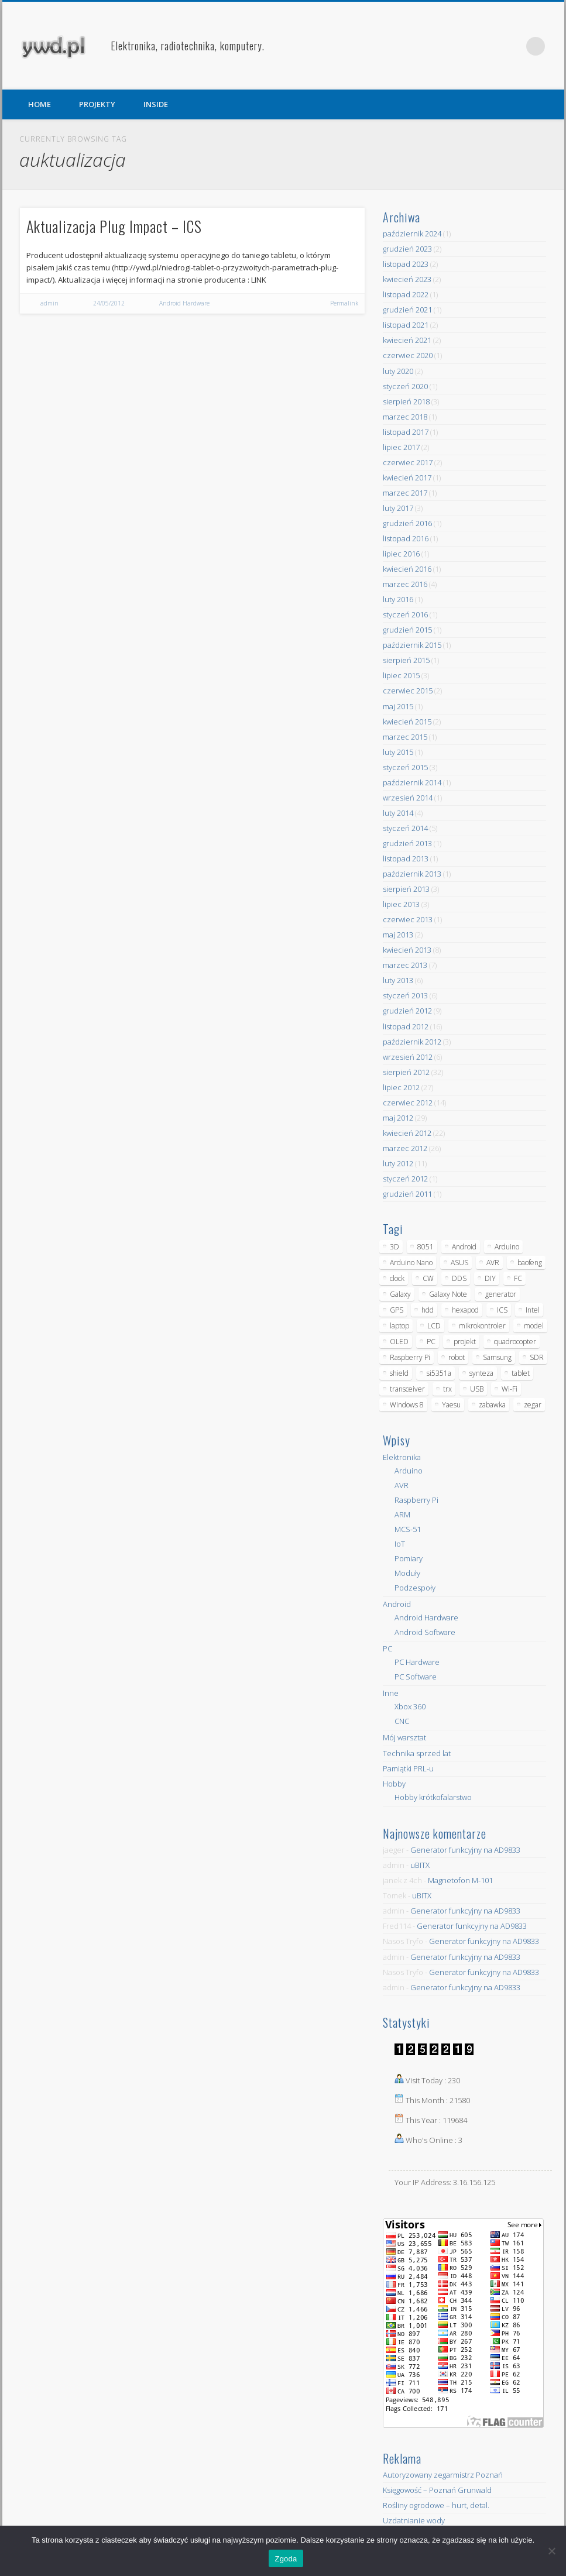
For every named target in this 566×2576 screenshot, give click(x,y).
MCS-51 (408, 1529)
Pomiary (409, 1558)
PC (387, 1648)
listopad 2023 (405, 264)
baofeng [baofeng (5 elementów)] (529, 1263)
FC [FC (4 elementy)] (518, 1278)
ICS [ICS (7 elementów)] (502, 1310)
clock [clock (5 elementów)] (397, 1278)
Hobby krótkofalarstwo (433, 1797)
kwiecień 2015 (407, 721)
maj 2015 (398, 706)
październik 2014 (412, 782)
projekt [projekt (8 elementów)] (465, 1342)
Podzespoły (415, 1587)
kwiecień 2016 (407, 569)
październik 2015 (412, 645)
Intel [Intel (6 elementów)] (533, 1310)
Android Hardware (184, 303)
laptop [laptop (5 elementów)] (399, 1326)
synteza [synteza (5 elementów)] (481, 1373)
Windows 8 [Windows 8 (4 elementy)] (407, 1405)
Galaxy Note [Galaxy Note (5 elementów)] (448, 1294)
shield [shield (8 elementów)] (399, 1373)
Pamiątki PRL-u (408, 1768)
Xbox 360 (410, 1706)
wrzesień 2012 (408, 1057)
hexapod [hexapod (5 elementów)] (465, 1310)
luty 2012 (398, 1163)
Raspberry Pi (416, 1500)
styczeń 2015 (405, 767)
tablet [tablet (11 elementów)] (521, 1373)
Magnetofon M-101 (460, 1880)
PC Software (416, 1676)
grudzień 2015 (407, 629)
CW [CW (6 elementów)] (428, 1278)
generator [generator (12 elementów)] (500, 1294)
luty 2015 (398, 752)
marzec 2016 (405, 584)
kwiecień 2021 (407, 340)
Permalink (344, 303)
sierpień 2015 (406, 660)
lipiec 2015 (401, 675)
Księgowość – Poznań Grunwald (437, 2490)
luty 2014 (398, 813)
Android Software (425, 1632)
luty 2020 (398, 371)
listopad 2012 (405, 1026)
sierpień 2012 (406, 1072)
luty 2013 (398, 980)
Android (397, 1604)
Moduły (407, 1573)
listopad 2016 (405, 538)
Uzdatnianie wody (414, 2520)
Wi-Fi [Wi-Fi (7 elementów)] (509, 1389)
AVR (402, 1485)
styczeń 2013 (405, 995)
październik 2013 (412, 873)
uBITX (420, 1865)
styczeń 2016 (405, 614)
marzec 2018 (405, 416)
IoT (400, 1543)
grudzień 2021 (407, 309)
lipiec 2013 (401, 904)
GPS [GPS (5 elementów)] (396, 1310)
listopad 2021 (405, 325)
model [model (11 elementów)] (534, 1326)
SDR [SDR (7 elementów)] (537, 1357)
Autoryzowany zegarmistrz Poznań (443, 2474)
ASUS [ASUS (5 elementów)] (459, 1263)
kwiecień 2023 (407, 279)
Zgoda (286, 2558)
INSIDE (155, 104)
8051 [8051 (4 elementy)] (425, 1247)
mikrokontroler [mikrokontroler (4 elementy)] (482, 1326)
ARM (402, 1514)
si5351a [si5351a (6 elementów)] (439, 1373)
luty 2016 (398, 599)
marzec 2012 (405, 1148)
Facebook (487, 46)
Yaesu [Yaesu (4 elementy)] (451, 1405)
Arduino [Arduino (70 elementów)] (507, 1247)
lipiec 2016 (401, 553)
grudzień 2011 (407, 1194)
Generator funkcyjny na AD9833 (465, 1850)
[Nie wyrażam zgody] (551, 2551)
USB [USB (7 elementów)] (476, 1389)
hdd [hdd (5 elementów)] (427, 1310)
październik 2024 (412, 233)
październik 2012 (412, 1041)
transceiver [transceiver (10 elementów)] (407, 1389)
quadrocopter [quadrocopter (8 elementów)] (515, 1342)
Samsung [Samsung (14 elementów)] (497, 1357)
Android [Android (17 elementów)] (464, 1247)
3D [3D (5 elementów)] (394, 1247)
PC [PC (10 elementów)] (431, 1342)
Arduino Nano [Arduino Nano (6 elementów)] (411, 1263)
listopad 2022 (405, 294)
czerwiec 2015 (408, 690)
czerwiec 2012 (408, 1102)
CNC (402, 1721)
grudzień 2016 (407, 523)
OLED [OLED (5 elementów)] (399, 1342)
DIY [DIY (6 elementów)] (490, 1278)
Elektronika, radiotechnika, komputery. (188, 45)
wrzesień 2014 (408, 797)
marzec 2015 (405, 736)
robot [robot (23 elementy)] (456, 1357)
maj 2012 (398, 1117)
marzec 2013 (405, 965)
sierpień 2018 (406, 401)
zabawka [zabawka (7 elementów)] (492, 1405)
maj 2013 (398, 934)
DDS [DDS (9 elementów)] (459, 1278)
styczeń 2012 (405, 1178)
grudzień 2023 (407, 248)
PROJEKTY (97, 104)
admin (49, 303)
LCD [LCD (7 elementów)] (434, 1326)
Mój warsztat (404, 1737)
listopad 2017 (405, 432)
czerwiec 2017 (408, 462)
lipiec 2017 (401, 447)
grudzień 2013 (407, 843)
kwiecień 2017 (407, 477)
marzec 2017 (405, 492)
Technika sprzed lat (417, 1753)
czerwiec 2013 (408, 919)
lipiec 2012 (401, 1087)
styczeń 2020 (405, 386)
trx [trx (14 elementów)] (447, 1389)
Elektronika (402, 1457)
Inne (391, 1693)
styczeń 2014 (405, 828)
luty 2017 (398, 508)
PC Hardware (417, 1662)
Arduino (409, 1470)
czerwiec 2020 (408, 355)
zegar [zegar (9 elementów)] (532, 1405)
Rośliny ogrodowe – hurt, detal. (436, 2505)
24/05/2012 (109, 303)
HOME (39, 104)
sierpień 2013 (406, 889)
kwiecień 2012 (407, 1133)
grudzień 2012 (407, 1010)
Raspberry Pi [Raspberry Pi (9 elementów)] (410, 1357)
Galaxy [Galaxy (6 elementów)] (400, 1294)
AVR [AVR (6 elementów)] (492, 1263)
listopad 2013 (405, 858)
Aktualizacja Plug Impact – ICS (114, 226)
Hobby (394, 1783)
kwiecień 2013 (407, 949)
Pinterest (511, 46)
